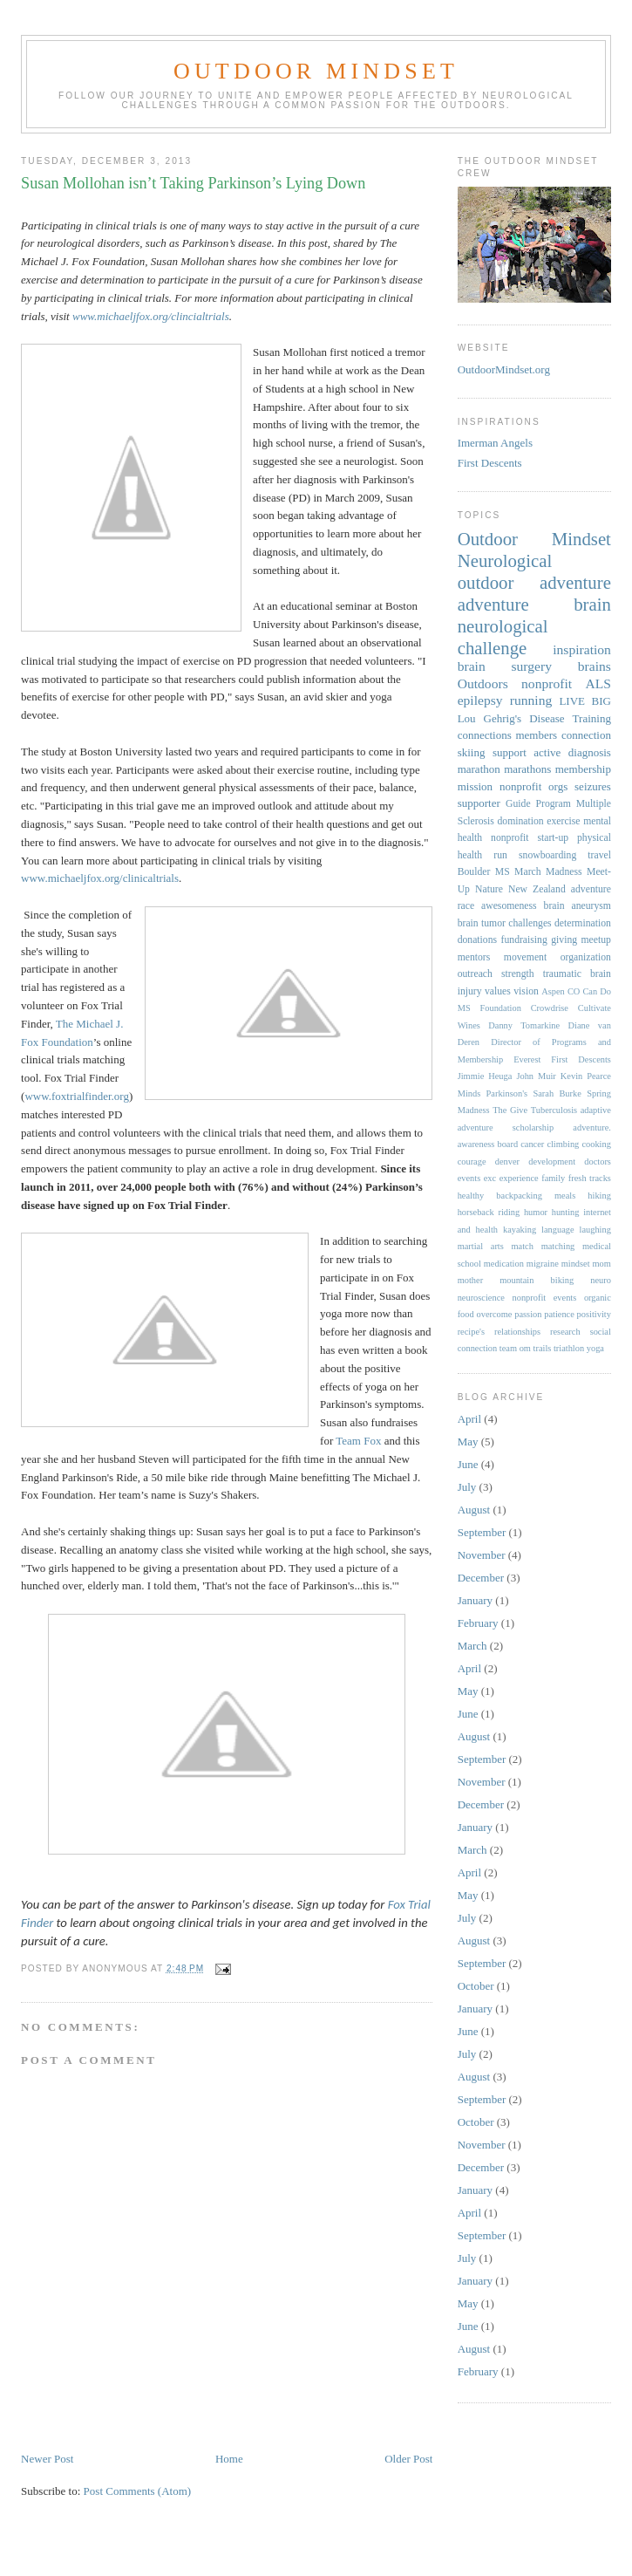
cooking (595, 1144)
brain (592, 604)
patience (559, 1314)
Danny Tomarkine (524, 1025)
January (475, 1600)
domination (520, 821)
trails (542, 1348)
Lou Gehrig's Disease (511, 718)
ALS (597, 683)
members (536, 734)
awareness (476, 1144)
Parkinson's (506, 1093)
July (467, 1486)
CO (573, 991)
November (482, 1554)
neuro (600, 1280)
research (565, 1331)
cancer (532, 1144)
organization (586, 957)
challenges (529, 923)
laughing (595, 1229)
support (510, 752)
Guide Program (538, 804)
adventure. (592, 1127)
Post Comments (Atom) (138, 2490)
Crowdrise (549, 1008)
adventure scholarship (506, 1127)
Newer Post (47, 2458)
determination (582, 923)
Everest (526, 1059)
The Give (510, 1110)
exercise (563, 821)
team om (515, 1348)
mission (475, 786)
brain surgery (505, 666)
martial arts (481, 1246)
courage (472, 1161)
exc (490, 1178)
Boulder (474, 872)
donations (477, 940)
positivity (594, 1314)
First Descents (490, 462)
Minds (469, 1093)
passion (527, 1314)
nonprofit (546, 683)
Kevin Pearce (586, 1076)
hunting (566, 1212)
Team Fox (358, 1440)
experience (519, 1178)
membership (583, 769)
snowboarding (547, 855)
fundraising (524, 940)
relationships (517, 1331)
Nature (489, 889)
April (469, 1418)
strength (517, 974)
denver (507, 1161)
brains (594, 666)
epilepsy (480, 700)
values (498, 991)
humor (535, 1212)
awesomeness (509, 906)
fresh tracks (589, 1178)
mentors (474, 957)
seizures (592, 786)
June (468, 1464)
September (482, 1532)
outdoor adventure (534, 582)
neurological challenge (503, 637)
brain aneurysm (577, 906)
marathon (479, 769)
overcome (494, 1314)
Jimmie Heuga (485, 1076)
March (472, 1645)
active (547, 752)
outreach (475, 974)
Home (229, 2458)
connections (485, 734)
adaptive (596, 1110)
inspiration (582, 649)
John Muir (535, 1076)
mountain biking (536, 1280)
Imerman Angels (495, 442)
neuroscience (481, 1297)
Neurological (505, 560)
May (468, 1441)
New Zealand (537, 889)
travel (599, 855)
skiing (472, 752)
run (500, 855)
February (478, 1623)
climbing (563, 1144)
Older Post (408, 2458)
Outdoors (483, 683)
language (557, 1229)
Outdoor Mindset (316, 71)
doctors (597, 1161)
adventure (493, 604)
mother (470, 1280)
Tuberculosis (554, 1110)
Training (592, 718)
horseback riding (489, 1212)
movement (525, 957)
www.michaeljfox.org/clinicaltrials (100, 878)
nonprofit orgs (533, 786)
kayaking (519, 1229)
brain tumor (482, 923)
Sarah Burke (557, 1093)
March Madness (547, 872)
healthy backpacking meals (517, 1195)
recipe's (471, 1331)
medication (504, 1263)
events (469, 1178)
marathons (527, 769)
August (474, 1509)
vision (526, 991)
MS (502, 872)
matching (558, 1246)
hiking (599, 1195)
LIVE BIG (584, 700)
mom (602, 1263)
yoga (595, 1348)
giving (564, 940)
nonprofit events (544, 1297)
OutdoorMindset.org (504, 369)
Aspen (553, 991)
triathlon (569, 1348)
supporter (479, 803)
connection (586, 734)
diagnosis (589, 752)
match (522, 1246)
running (531, 700)
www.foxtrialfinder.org (76, 1096)
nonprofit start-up (529, 838)
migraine (543, 1263)
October (476, 1985)
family (553, 1178)
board (507, 1144)
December (481, 1577)
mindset (575, 1263)
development (551, 1161)
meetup (596, 940)
